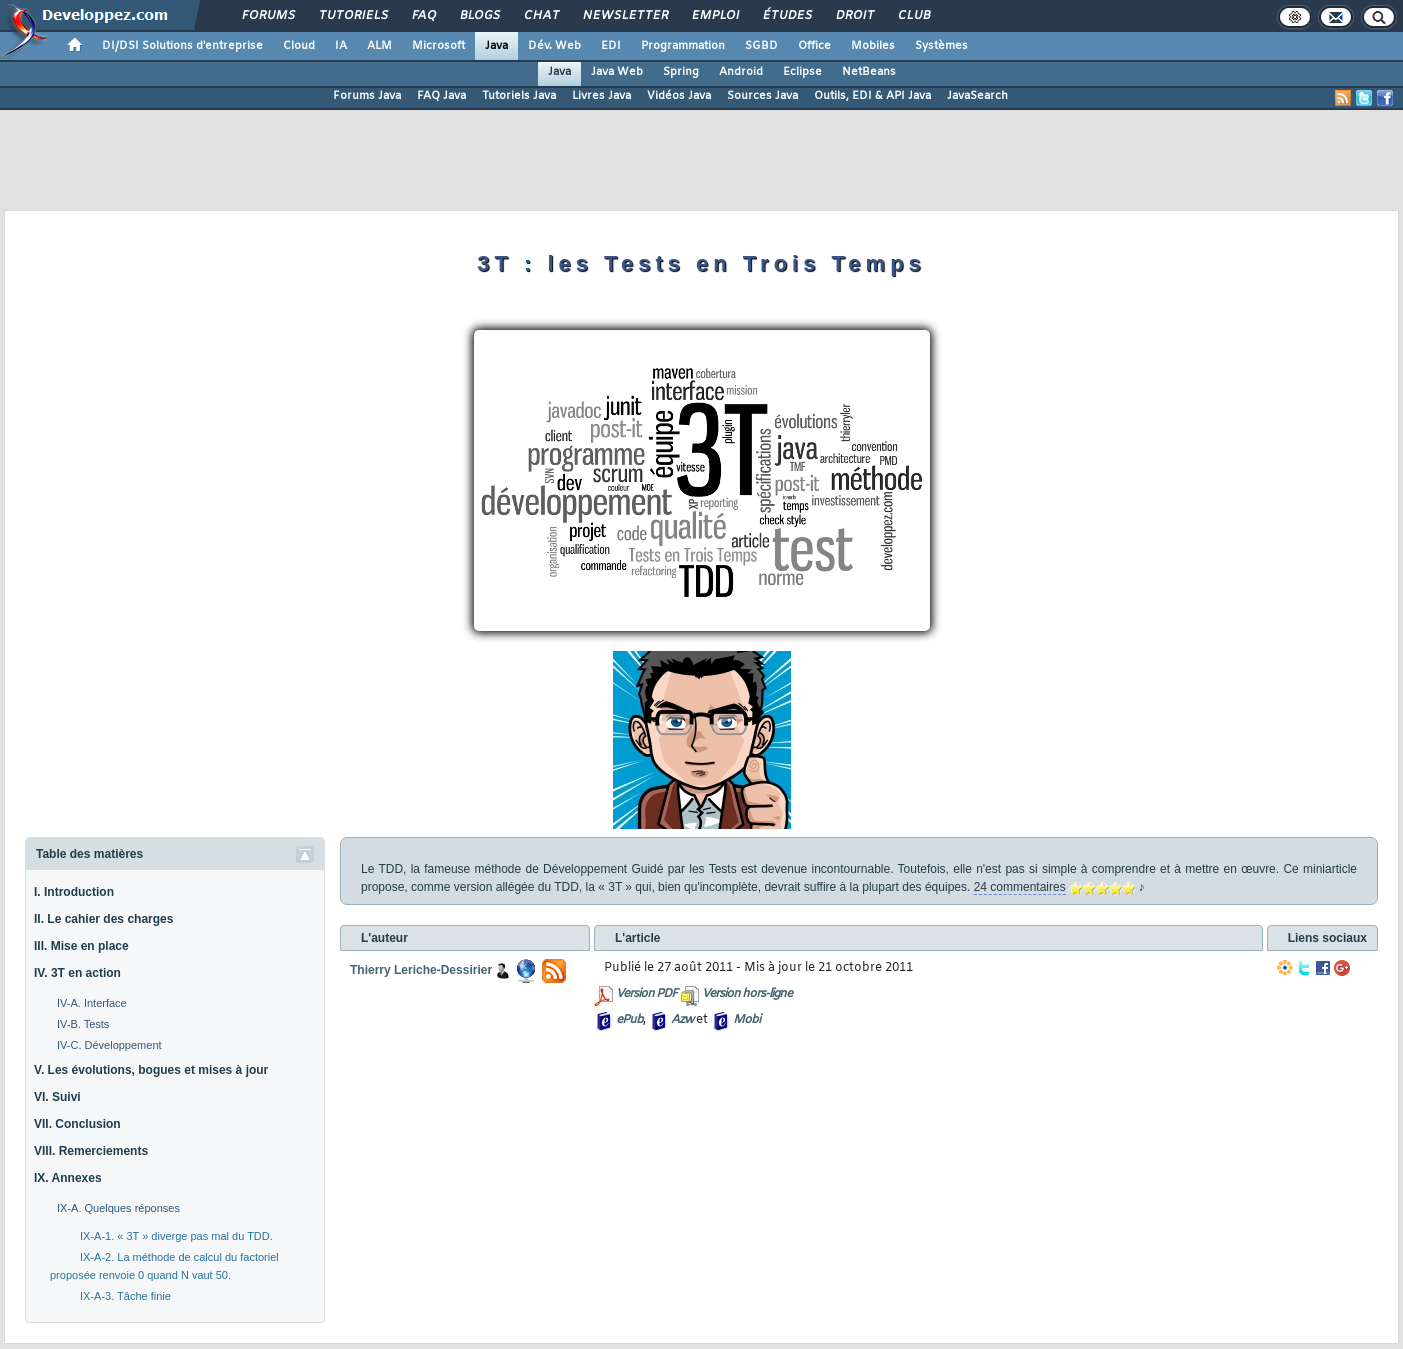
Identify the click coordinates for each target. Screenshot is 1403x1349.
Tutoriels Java (519, 96)
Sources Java (762, 96)
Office (814, 46)
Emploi (714, 16)
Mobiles (873, 46)
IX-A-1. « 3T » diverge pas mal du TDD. (176, 1236)
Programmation (683, 46)
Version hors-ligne (747, 994)
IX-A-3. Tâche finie (125, 1296)
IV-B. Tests (83, 1024)
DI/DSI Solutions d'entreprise (182, 46)
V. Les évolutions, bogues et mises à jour (151, 1070)
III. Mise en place (81, 946)
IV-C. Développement (109, 1045)
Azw (682, 1020)
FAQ (423, 16)
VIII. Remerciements (91, 1151)
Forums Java (367, 96)
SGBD (761, 46)
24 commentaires (1020, 887)
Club (913, 16)
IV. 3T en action (77, 973)
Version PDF (646, 994)
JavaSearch (977, 96)
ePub (629, 1020)
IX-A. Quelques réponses (118, 1208)
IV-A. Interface (92, 1003)
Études (786, 16)
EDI (611, 46)
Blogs (479, 16)
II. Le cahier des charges (103, 919)
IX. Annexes (68, 1178)
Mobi (746, 1020)
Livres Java (601, 96)
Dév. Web (554, 46)
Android (741, 72)
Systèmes (941, 46)
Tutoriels (352, 16)
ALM (379, 46)
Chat (540, 16)
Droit (854, 16)
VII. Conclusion (77, 1124)
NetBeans (869, 72)
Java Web (617, 72)
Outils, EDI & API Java (872, 96)
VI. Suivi (57, 1097)
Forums (267, 16)
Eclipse (802, 72)
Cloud (299, 46)
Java (496, 46)
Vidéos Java (679, 96)
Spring (681, 72)
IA (341, 46)
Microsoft (438, 46)
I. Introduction (74, 892)
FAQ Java (441, 96)
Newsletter (624, 16)
